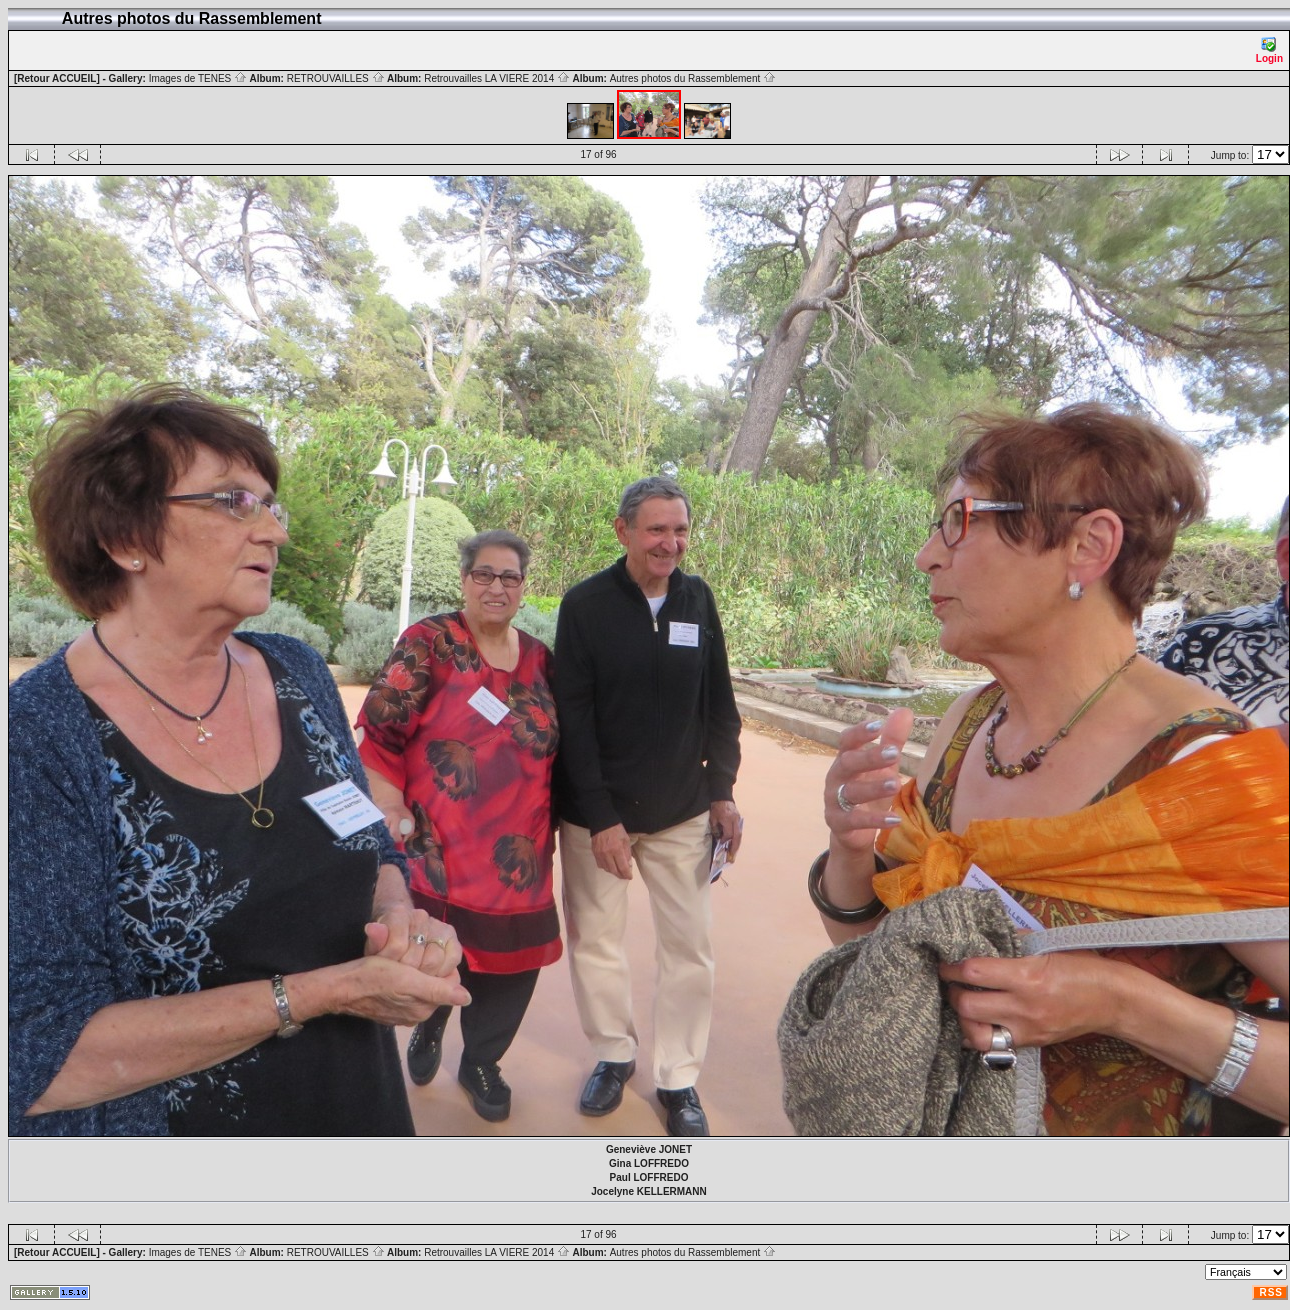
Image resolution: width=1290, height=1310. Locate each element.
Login (1269, 50)
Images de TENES (198, 78)
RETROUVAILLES (336, 78)
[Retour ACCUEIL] (57, 78)
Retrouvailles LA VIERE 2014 (497, 78)
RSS (1271, 1292)
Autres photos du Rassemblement (693, 78)
